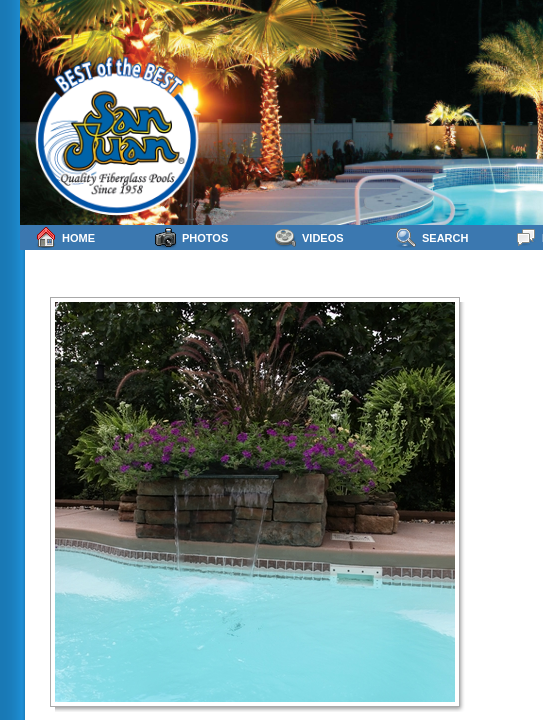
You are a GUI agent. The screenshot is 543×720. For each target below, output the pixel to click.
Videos (309, 237)
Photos (191, 237)
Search (431, 237)
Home (65, 237)
